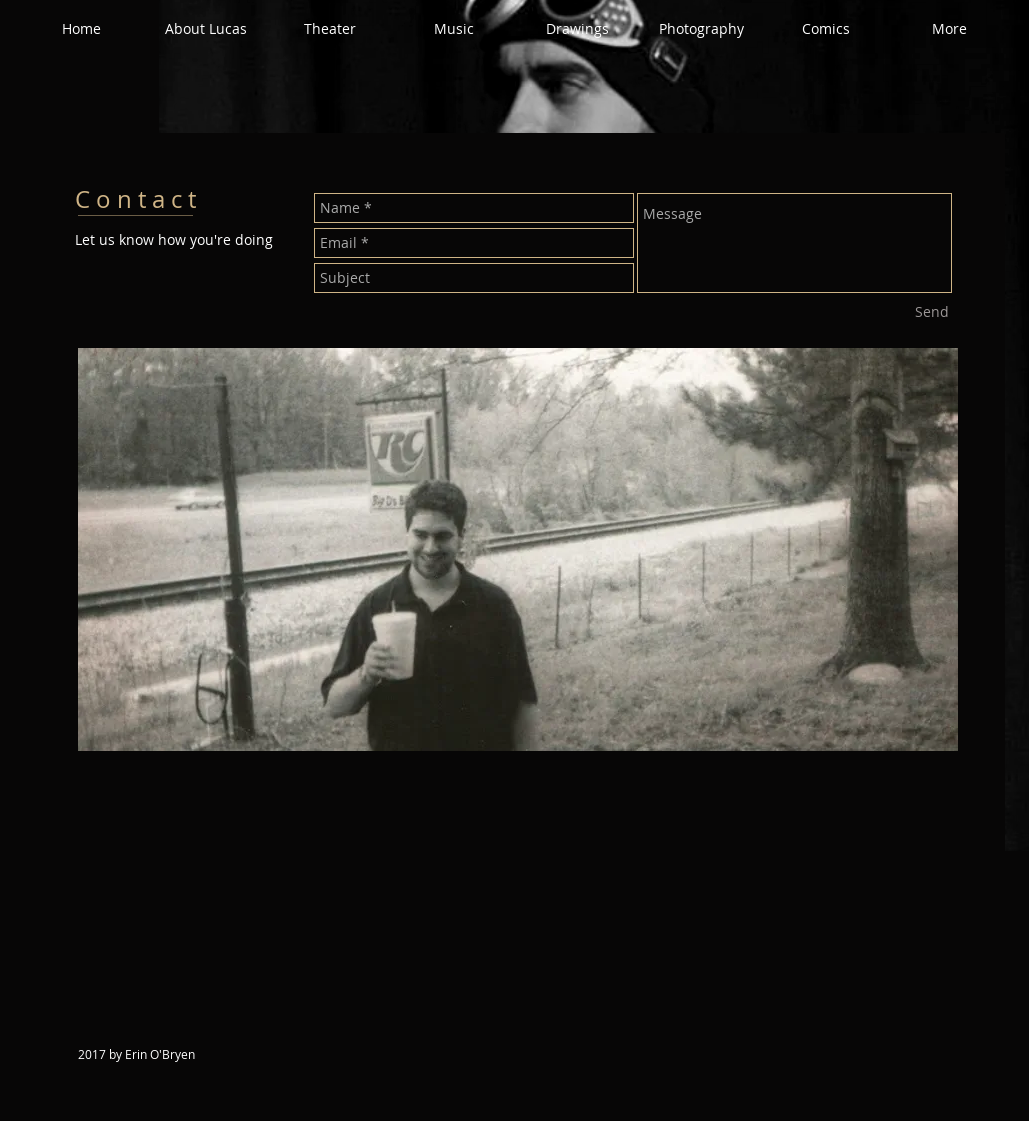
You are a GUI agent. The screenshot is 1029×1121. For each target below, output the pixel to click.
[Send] (932, 312)
